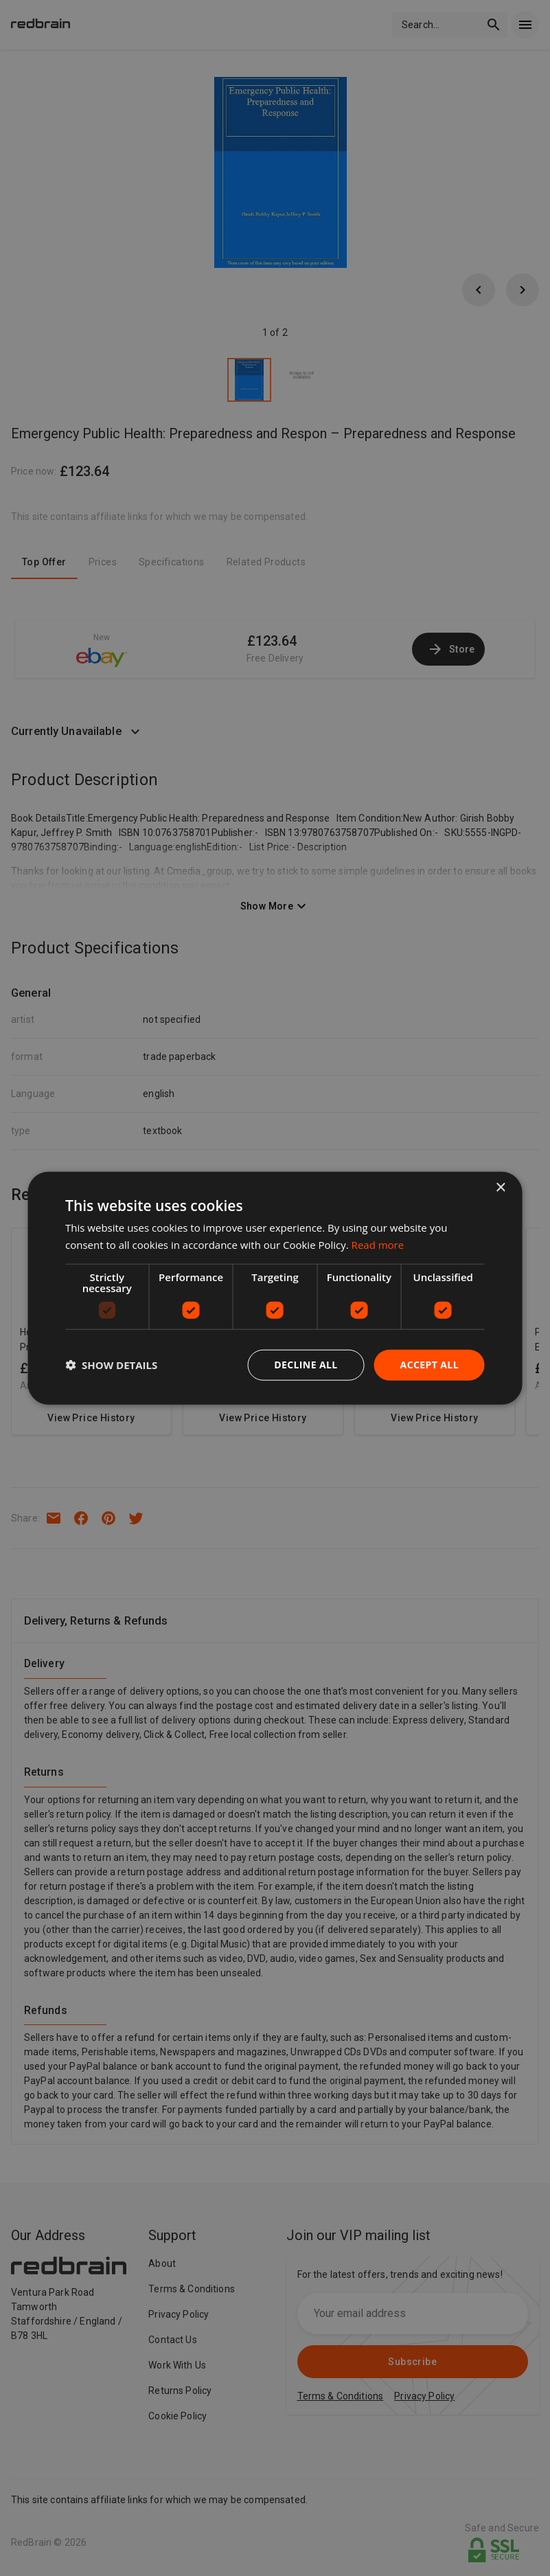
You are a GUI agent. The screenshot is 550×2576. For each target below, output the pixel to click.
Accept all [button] (429, 1364)
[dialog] (275, 1288)
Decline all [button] (305, 1364)
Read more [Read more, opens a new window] (378, 1245)
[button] (111, 1365)
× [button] (500, 1188)
